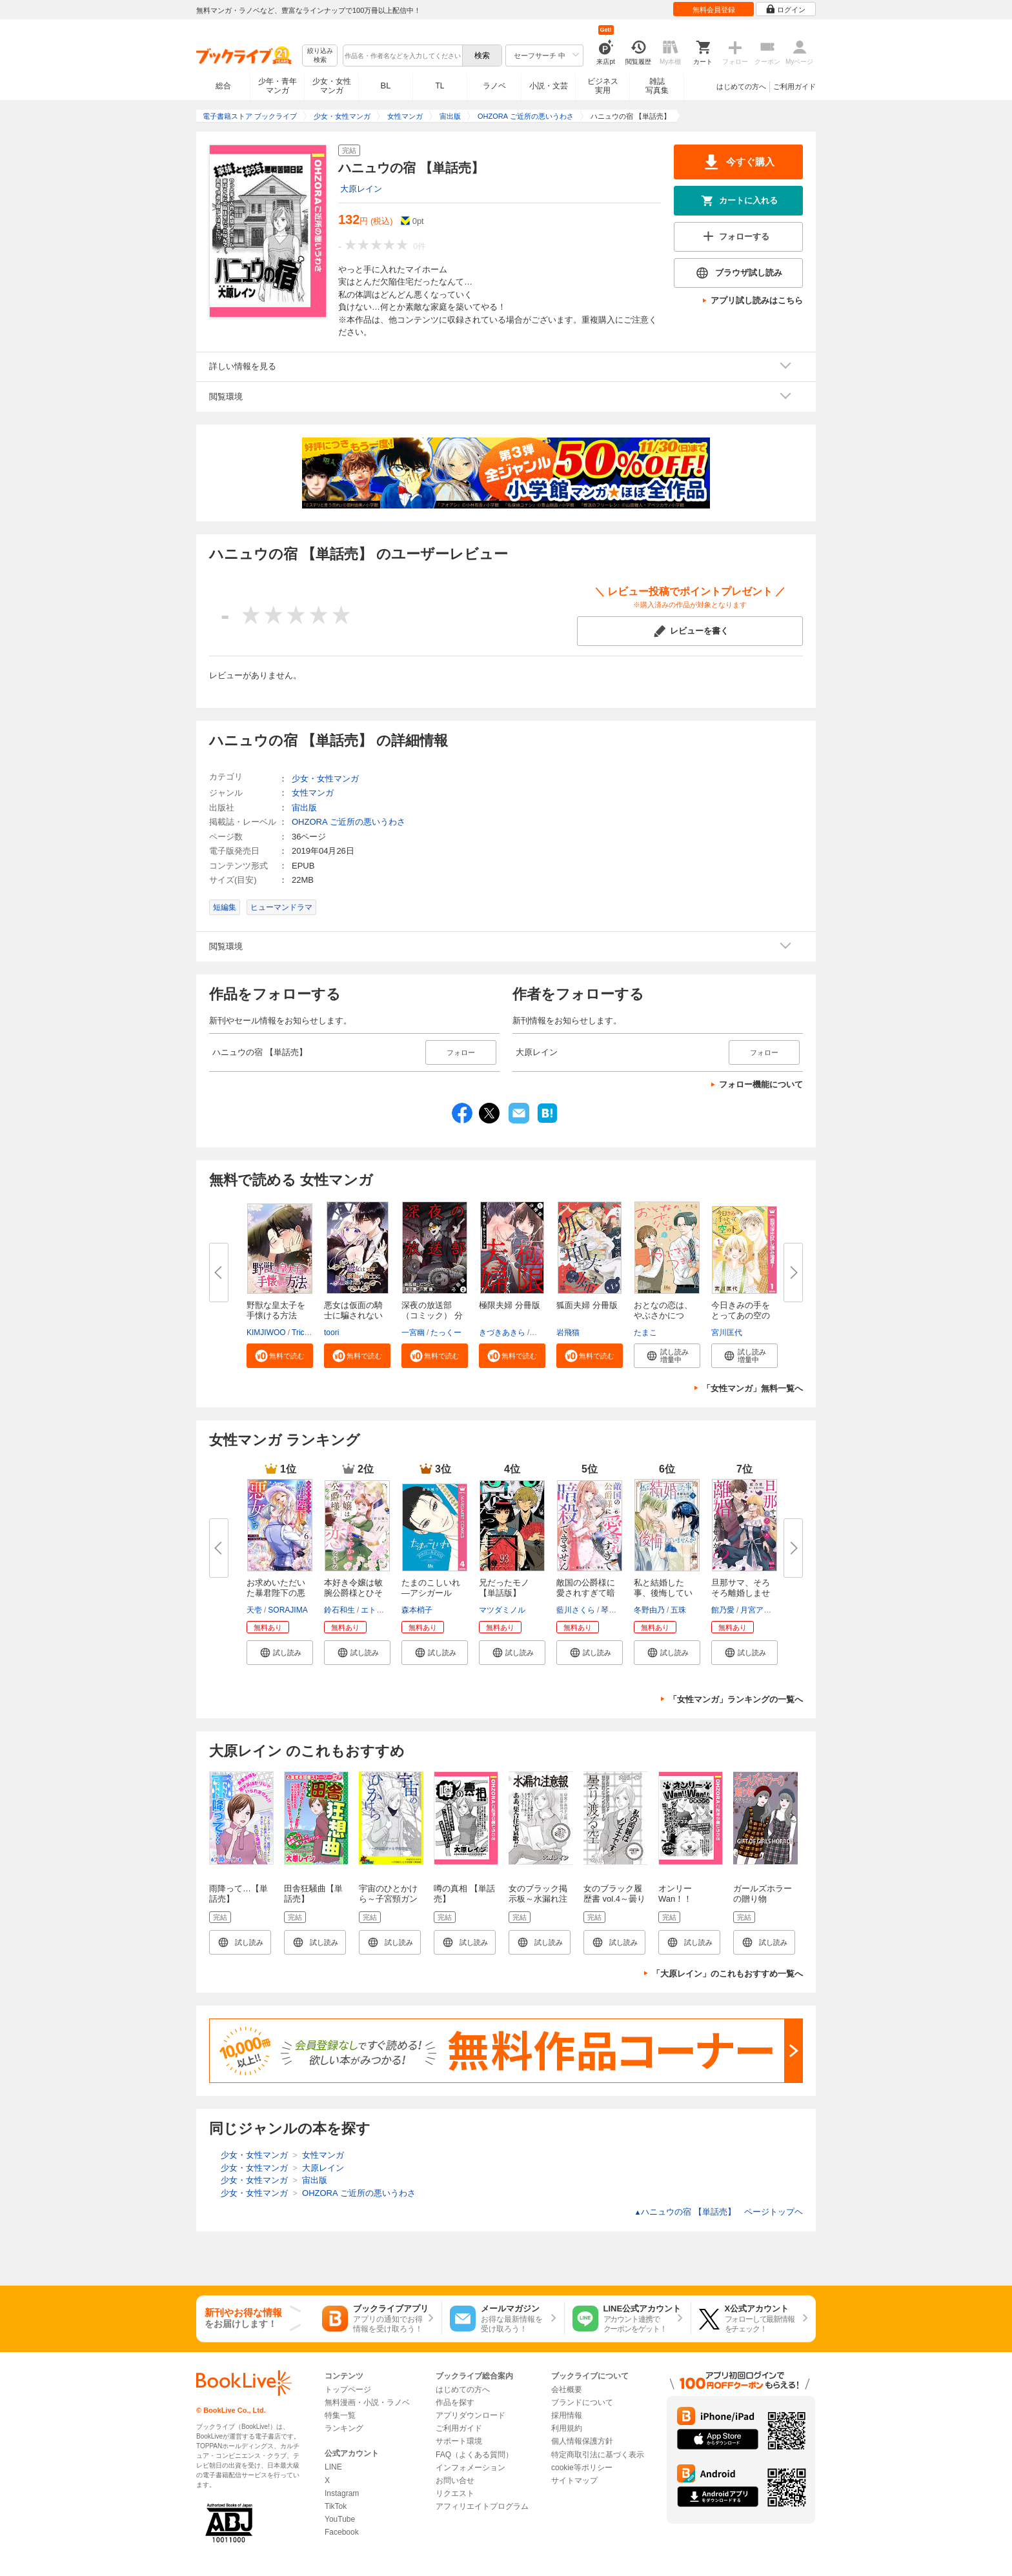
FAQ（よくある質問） (474, 2454)
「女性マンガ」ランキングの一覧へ (736, 1699)
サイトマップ (574, 2480)
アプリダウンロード (470, 2415)
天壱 (254, 1610)
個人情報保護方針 (582, 2441)
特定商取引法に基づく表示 (597, 2454)
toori (331, 1332)
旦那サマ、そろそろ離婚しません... (740, 1593)
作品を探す (455, 2402)
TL (439, 85)
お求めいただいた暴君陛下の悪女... (276, 1593)
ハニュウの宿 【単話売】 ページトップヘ (718, 2212)
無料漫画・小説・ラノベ (367, 2402)
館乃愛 (722, 1610)
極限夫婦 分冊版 (509, 1305)
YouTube (340, 2519)
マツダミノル (502, 1610)
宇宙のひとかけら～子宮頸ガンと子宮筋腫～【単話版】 (388, 1904)
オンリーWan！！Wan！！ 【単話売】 (689, 1904)
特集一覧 (340, 2415)
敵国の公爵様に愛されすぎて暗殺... (585, 1593)
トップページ (348, 2389)
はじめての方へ (741, 86)
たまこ (645, 1332)
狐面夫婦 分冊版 (587, 1305)
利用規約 (566, 2428)
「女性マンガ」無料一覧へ (752, 1388)
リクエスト (455, 2493)
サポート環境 (459, 2441)
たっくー (445, 1332)
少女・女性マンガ (331, 86)
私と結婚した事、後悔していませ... (663, 1593)
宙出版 (304, 807)
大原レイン (361, 189)
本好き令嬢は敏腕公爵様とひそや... (353, 1593)
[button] (280, 1355)
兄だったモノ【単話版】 (504, 1588)
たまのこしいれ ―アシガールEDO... (430, 1593)
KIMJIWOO (266, 1332)
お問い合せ (455, 2480)
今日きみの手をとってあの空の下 (740, 1315)
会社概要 (566, 2389)
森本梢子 (416, 1610)
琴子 (608, 1610)
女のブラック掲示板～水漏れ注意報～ (538, 1899)
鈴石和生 (339, 1610)
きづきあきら (502, 1332)
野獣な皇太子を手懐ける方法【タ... (276, 1315)
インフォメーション (470, 2467)
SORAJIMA (287, 1610)
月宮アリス (759, 1610)
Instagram (342, 2493)
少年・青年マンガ (277, 86)
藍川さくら (575, 1610)
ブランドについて (582, 2402)
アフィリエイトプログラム (482, 2506)
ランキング (344, 2428)
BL (386, 85)
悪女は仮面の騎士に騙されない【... (353, 1315)
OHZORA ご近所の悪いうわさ (348, 822)
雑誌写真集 (657, 86)
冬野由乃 (649, 1610)
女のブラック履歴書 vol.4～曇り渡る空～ (614, 1899)
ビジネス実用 (602, 86)
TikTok (336, 2506)
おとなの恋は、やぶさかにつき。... (663, 1315)
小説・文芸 (548, 85)
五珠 (678, 1610)
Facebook (342, 2532)
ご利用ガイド (794, 86)
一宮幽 (413, 1332)
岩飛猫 (568, 1332)
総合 (223, 85)
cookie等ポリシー (581, 2467)
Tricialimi (307, 1332)
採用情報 (566, 2415)
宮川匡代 (726, 1332)
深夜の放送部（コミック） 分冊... (432, 1315)
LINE (333, 2466)
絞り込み (320, 56)
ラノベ (494, 85)
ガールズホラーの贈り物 (762, 1894)
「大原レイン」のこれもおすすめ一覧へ (727, 1973)
